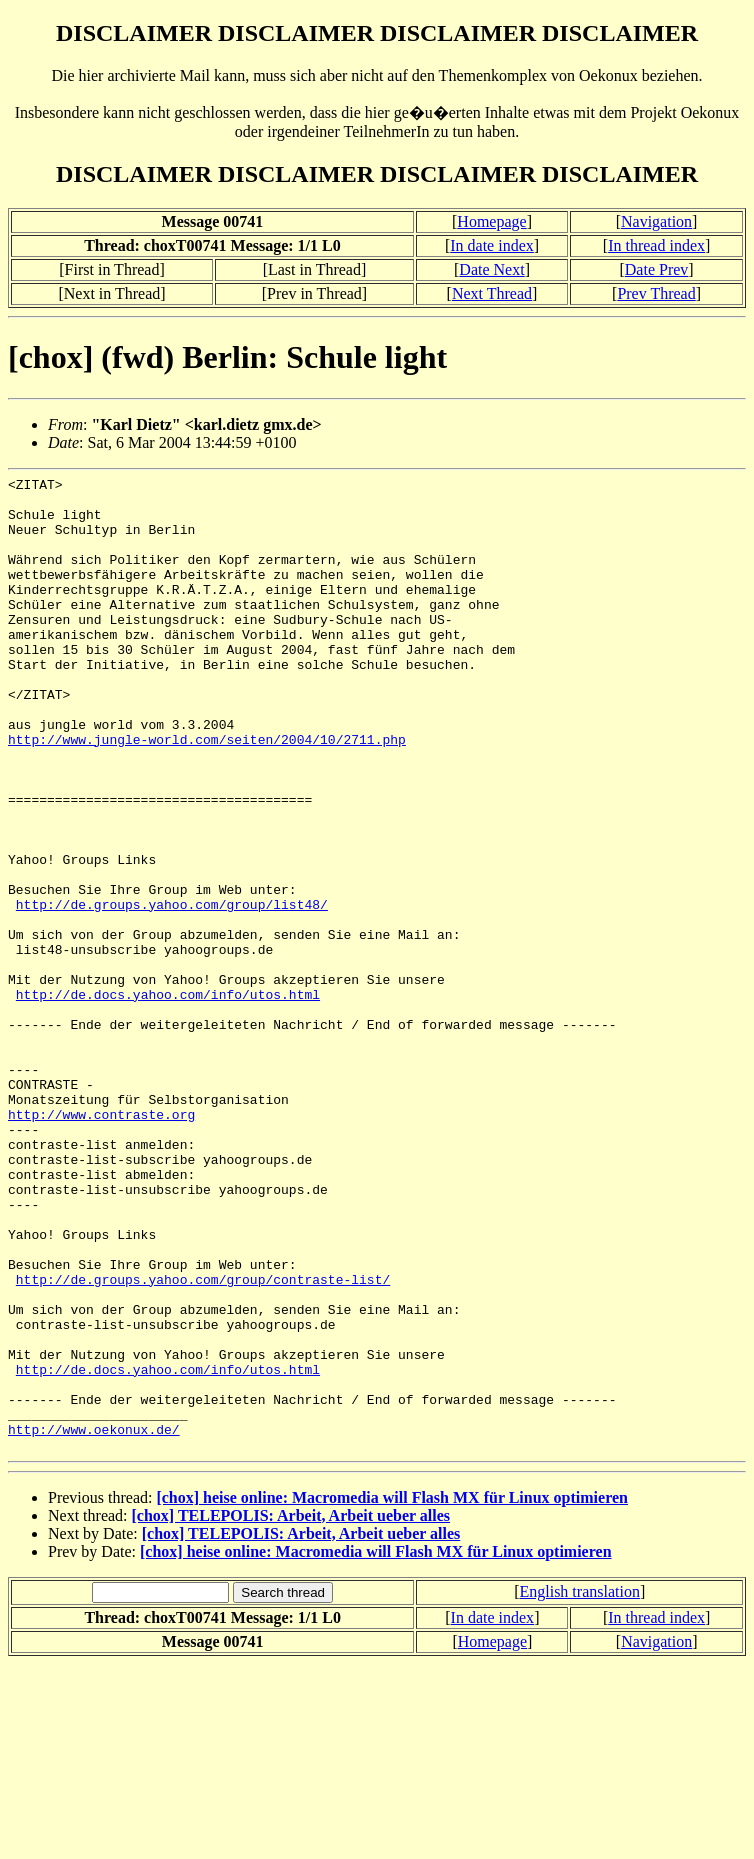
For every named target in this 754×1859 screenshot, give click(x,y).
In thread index (656, 245)
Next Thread (492, 293)
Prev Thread (656, 293)
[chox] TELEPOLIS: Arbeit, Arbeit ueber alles (291, 1710)
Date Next (491, 269)
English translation (579, 1786)
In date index (492, 245)
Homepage (491, 221)
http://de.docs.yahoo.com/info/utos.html (168, 1099)
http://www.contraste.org (101, 1243)
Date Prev (657, 269)
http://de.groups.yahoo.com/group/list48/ (172, 991)
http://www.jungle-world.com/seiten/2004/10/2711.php (207, 793)
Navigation (656, 221)
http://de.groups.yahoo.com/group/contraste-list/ (203, 1441)
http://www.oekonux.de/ (94, 1621)
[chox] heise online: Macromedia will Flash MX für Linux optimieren (392, 1692)
